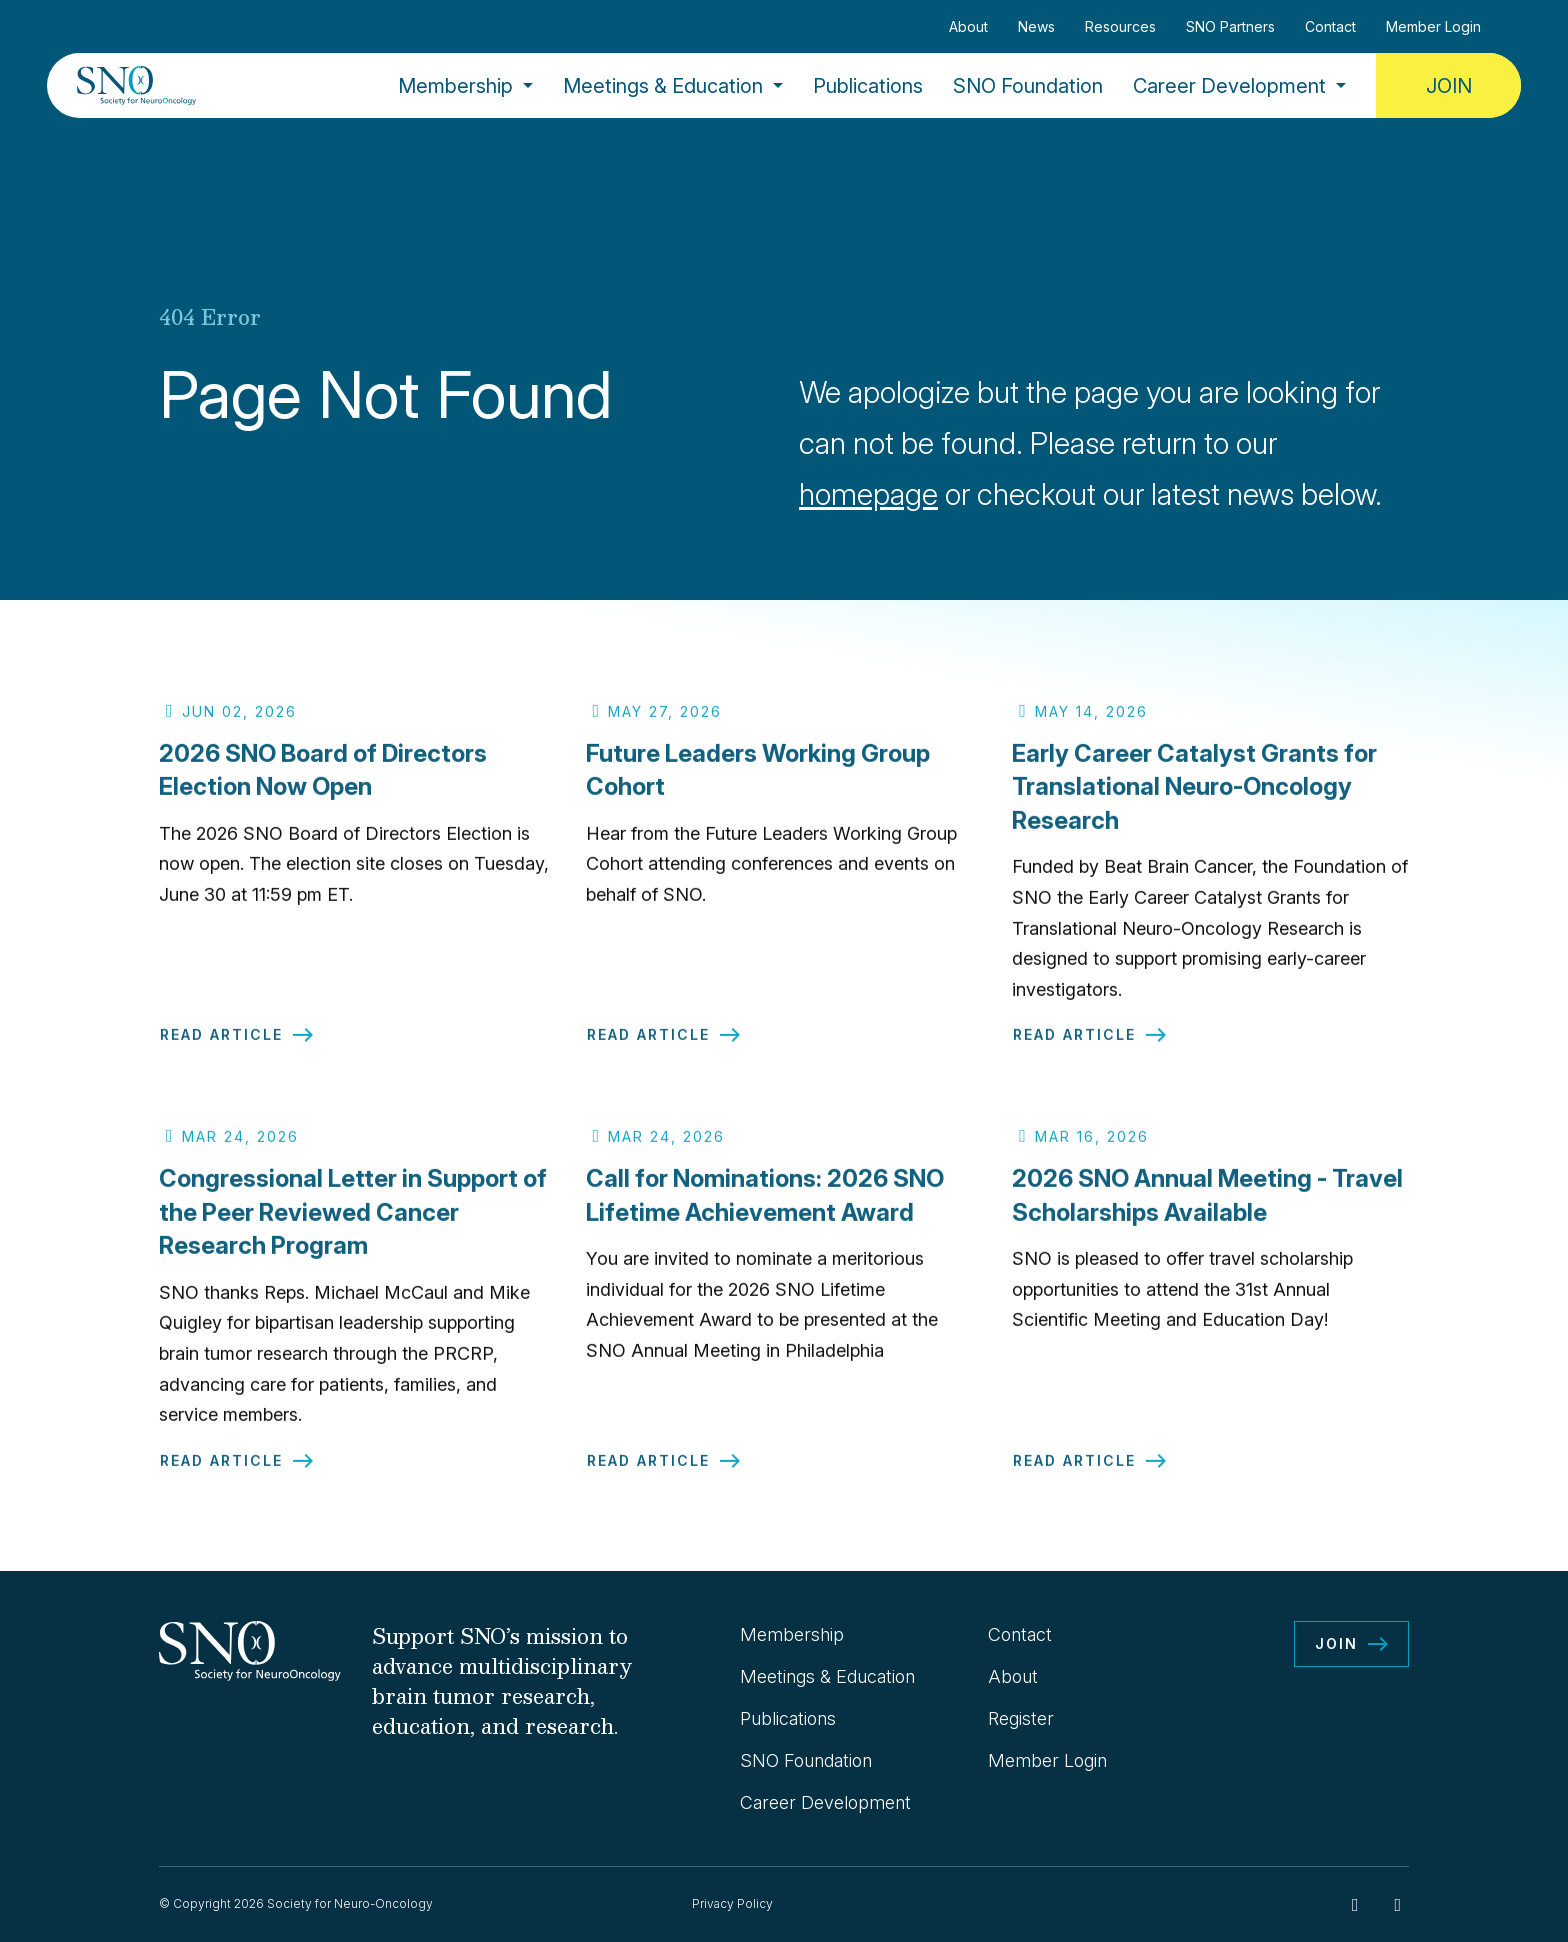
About (968, 26)
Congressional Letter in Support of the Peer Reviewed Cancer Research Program (353, 1223)
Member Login (1433, 26)
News (1036, 26)
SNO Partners (1230, 26)
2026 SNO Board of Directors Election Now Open (323, 780)
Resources (1120, 26)
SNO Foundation (1028, 86)
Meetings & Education (663, 86)
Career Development (1229, 86)
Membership (455, 86)
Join (1449, 86)
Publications (868, 86)
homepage (868, 494)
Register (1021, 1718)
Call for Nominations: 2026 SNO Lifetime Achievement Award (765, 1206)
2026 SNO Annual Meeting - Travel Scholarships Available (1207, 1206)
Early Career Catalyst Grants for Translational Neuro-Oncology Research (1194, 797)
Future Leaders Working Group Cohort (758, 780)
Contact (1330, 26)
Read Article (221, 1046)
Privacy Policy (732, 1903)
